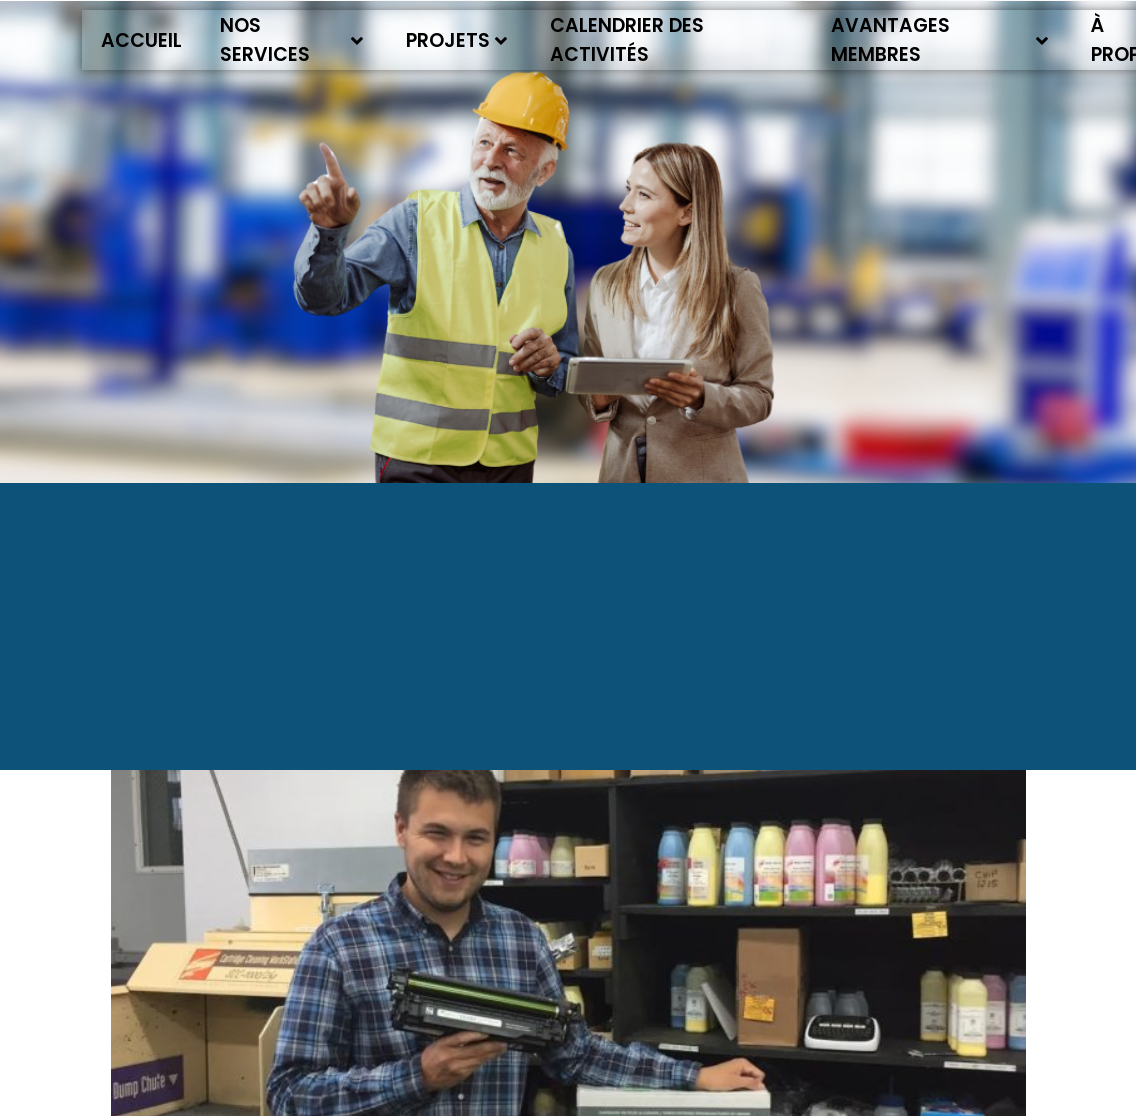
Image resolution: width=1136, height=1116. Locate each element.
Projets (456, 40)
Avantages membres (939, 40)
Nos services (291, 40)
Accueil (141, 40)
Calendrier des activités (627, 40)
